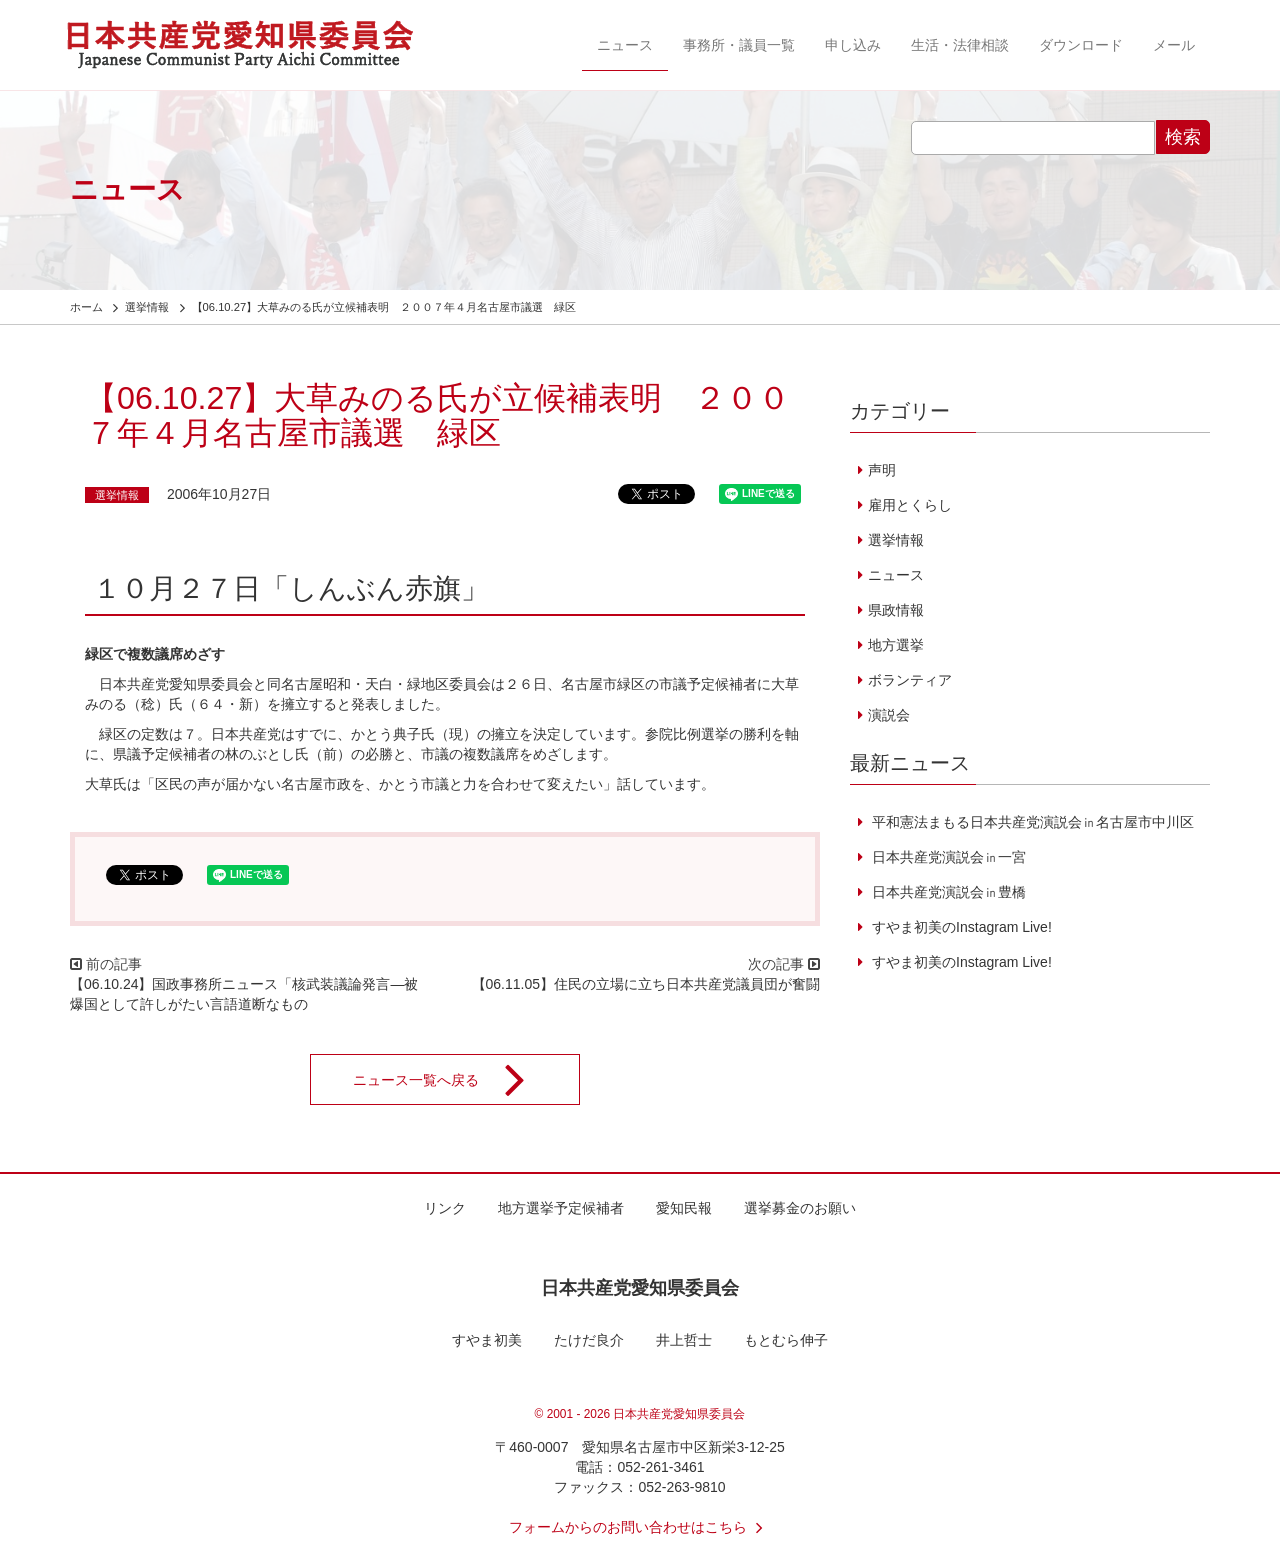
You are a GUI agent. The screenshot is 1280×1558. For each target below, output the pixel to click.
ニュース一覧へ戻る (452, 1080)
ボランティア (910, 680)
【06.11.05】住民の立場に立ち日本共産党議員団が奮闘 (646, 984)
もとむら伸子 (786, 1340)
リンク (445, 1208)
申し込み (853, 45)
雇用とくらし (910, 505)
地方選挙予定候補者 (561, 1208)
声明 (882, 470)
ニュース (625, 45)
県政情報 (896, 610)
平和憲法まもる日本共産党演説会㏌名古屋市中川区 (1031, 822)
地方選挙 (896, 645)
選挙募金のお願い (800, 1208)
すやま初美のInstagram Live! (960, 927)
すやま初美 (487, 1340)
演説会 (889, 715)
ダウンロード (1081, 45)
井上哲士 (684, 1340)
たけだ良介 (589, 1340)
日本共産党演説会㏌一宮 (947, 857)
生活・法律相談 (960, 45)
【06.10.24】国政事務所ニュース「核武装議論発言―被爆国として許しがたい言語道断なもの (244, 994)
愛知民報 (684, 1208)
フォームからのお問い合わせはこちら (640, 1527)
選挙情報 (117, 495)
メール (1174, 45)
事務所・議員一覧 (739, 45)
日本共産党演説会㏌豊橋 (947, 892)
